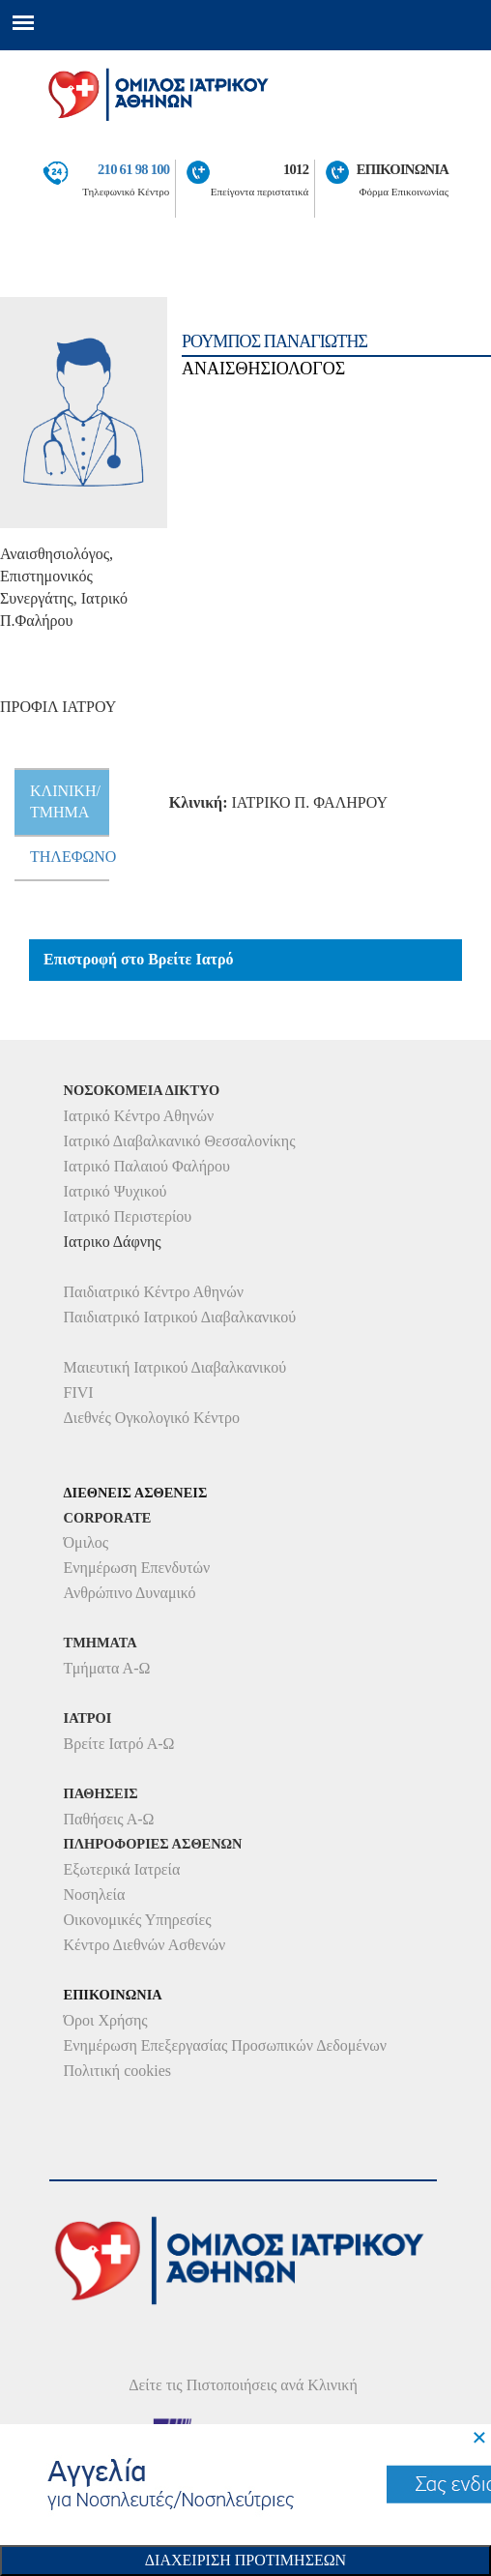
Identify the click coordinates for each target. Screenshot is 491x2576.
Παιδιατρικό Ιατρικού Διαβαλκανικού (180, 1317)
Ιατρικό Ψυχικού (115, 1191)
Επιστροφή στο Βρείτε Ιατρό (138, 959)
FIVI (79, 1392)
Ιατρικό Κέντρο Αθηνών (139, 1116)
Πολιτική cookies (117, 2070)
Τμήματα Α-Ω (107, 1668)
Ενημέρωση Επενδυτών (137, 1567)
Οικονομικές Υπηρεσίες (138, 1919)
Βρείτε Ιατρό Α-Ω (119, 1743)
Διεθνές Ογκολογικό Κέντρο (152, 1417)
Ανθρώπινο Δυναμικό (130, 1592)
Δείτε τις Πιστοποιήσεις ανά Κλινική (243, 2385)
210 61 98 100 (133, 169)
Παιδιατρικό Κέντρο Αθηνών (154, 1292)
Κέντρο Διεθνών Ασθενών (145, 1945)
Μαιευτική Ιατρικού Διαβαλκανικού (175, 1367)
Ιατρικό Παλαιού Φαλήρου (147, 1166)
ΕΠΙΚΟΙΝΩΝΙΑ (402, 169)
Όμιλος (86, 1542)
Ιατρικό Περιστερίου (128, 1216)
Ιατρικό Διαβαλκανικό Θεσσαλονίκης (180, 1141)
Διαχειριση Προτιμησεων (245, 2560)
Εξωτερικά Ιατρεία (122, 1869)
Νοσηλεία (95, 1894)
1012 (295, 169)
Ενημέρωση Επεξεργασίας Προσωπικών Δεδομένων (225, 2045)
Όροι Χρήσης (106, 2020)
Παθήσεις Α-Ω (109, 1819)
